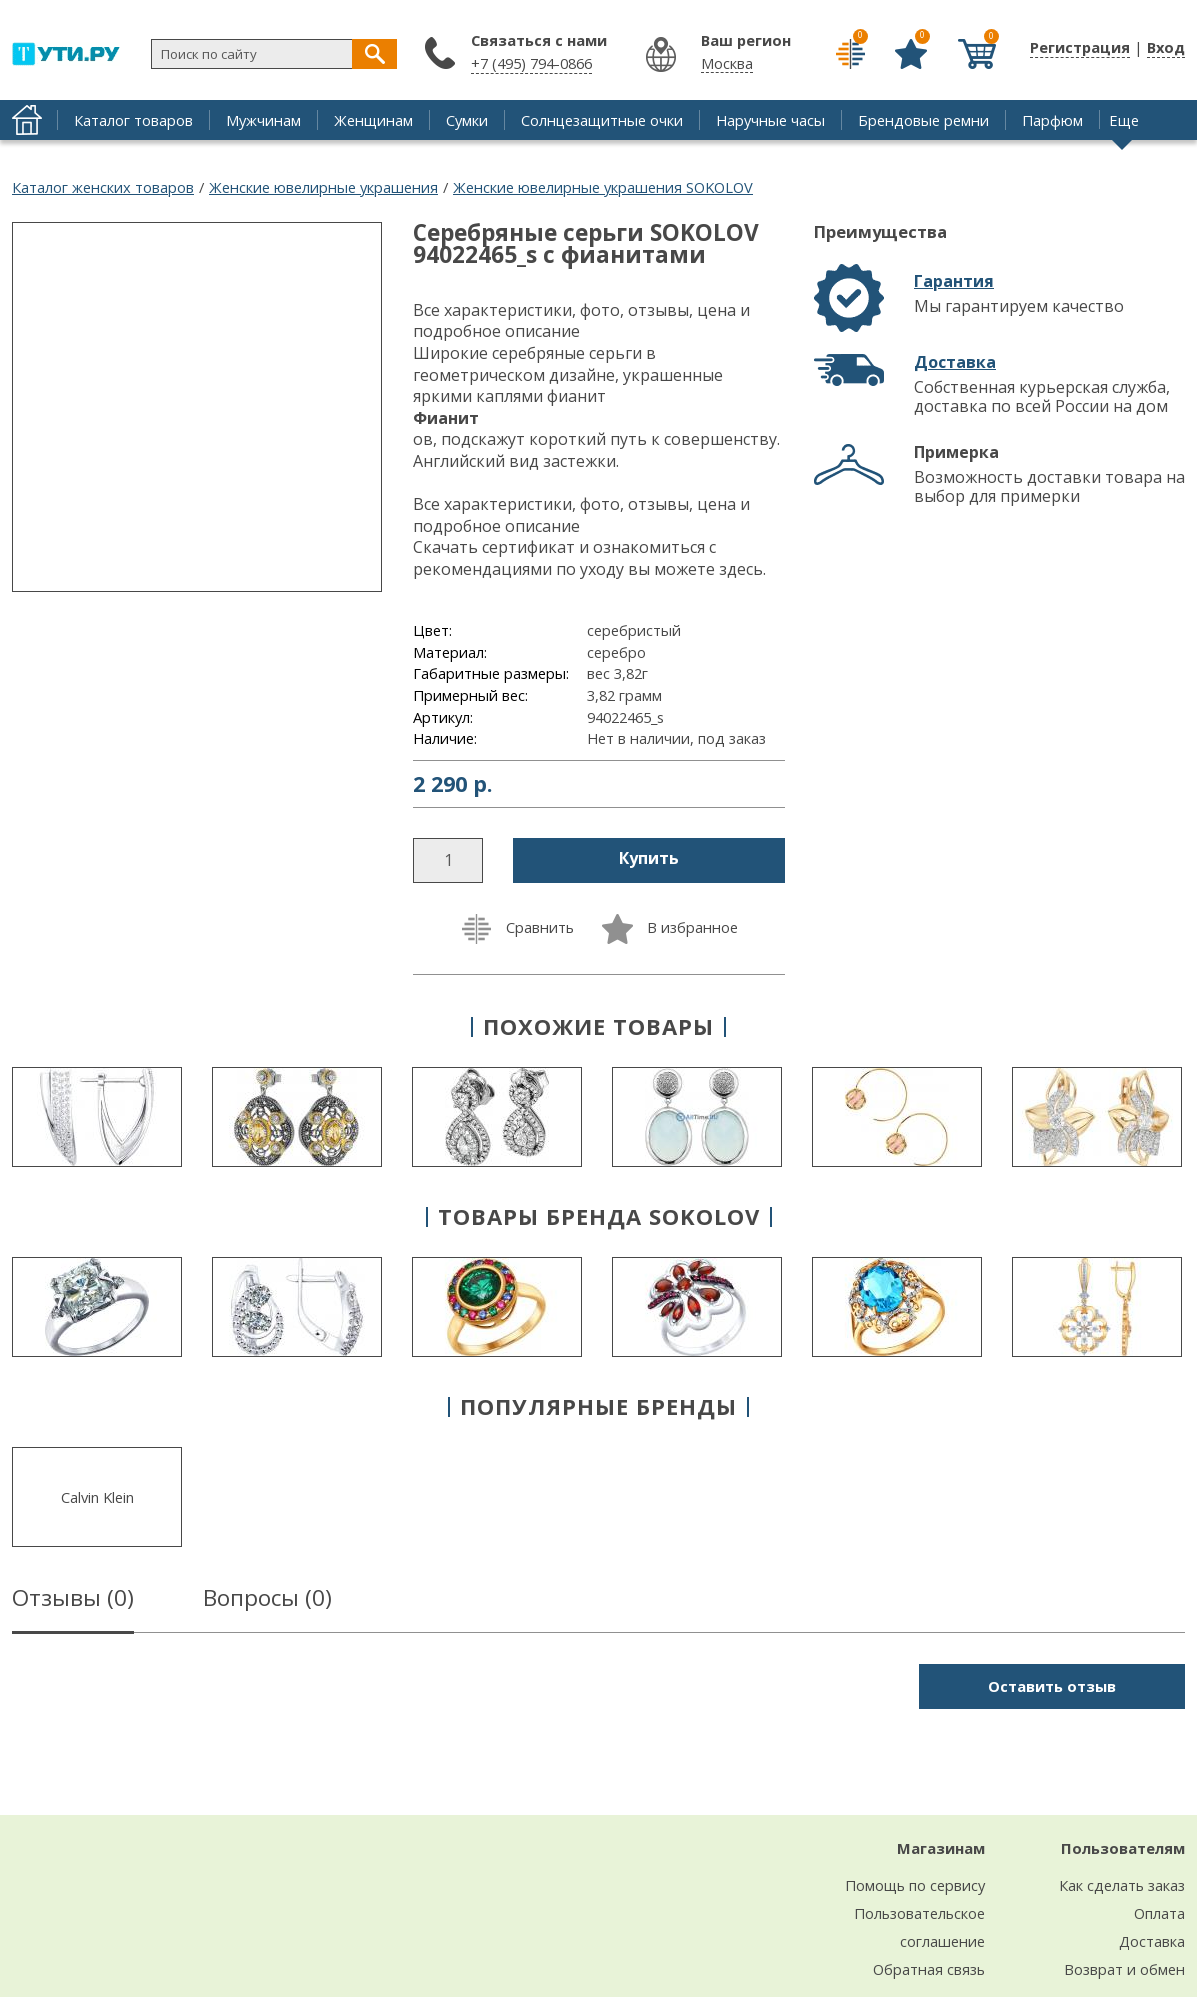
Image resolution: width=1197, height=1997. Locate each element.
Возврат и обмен (1124, 1969)
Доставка (955, 362)
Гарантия (954, 281)
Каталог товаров (133, 120)
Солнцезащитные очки (602, 120)
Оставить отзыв (1052, 1686)
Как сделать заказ (1122, 1885)
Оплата (1159, 1913)
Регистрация (1080, 47)
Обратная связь (929, 1969)
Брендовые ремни (923, 120)
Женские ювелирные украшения (323, 187)
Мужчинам (263, 120)
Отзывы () (73, 1601)
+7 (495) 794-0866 (531, 63)
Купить (649, 858)
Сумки (467, 120)
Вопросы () (267, 1601)
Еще (1124, 120)
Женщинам (373, 120)
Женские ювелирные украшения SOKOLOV (603, 187)
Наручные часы (770, 120)
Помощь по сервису (915, 1885)
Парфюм (1052, 120)
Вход (1166, 47)
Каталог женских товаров (103, 187)
